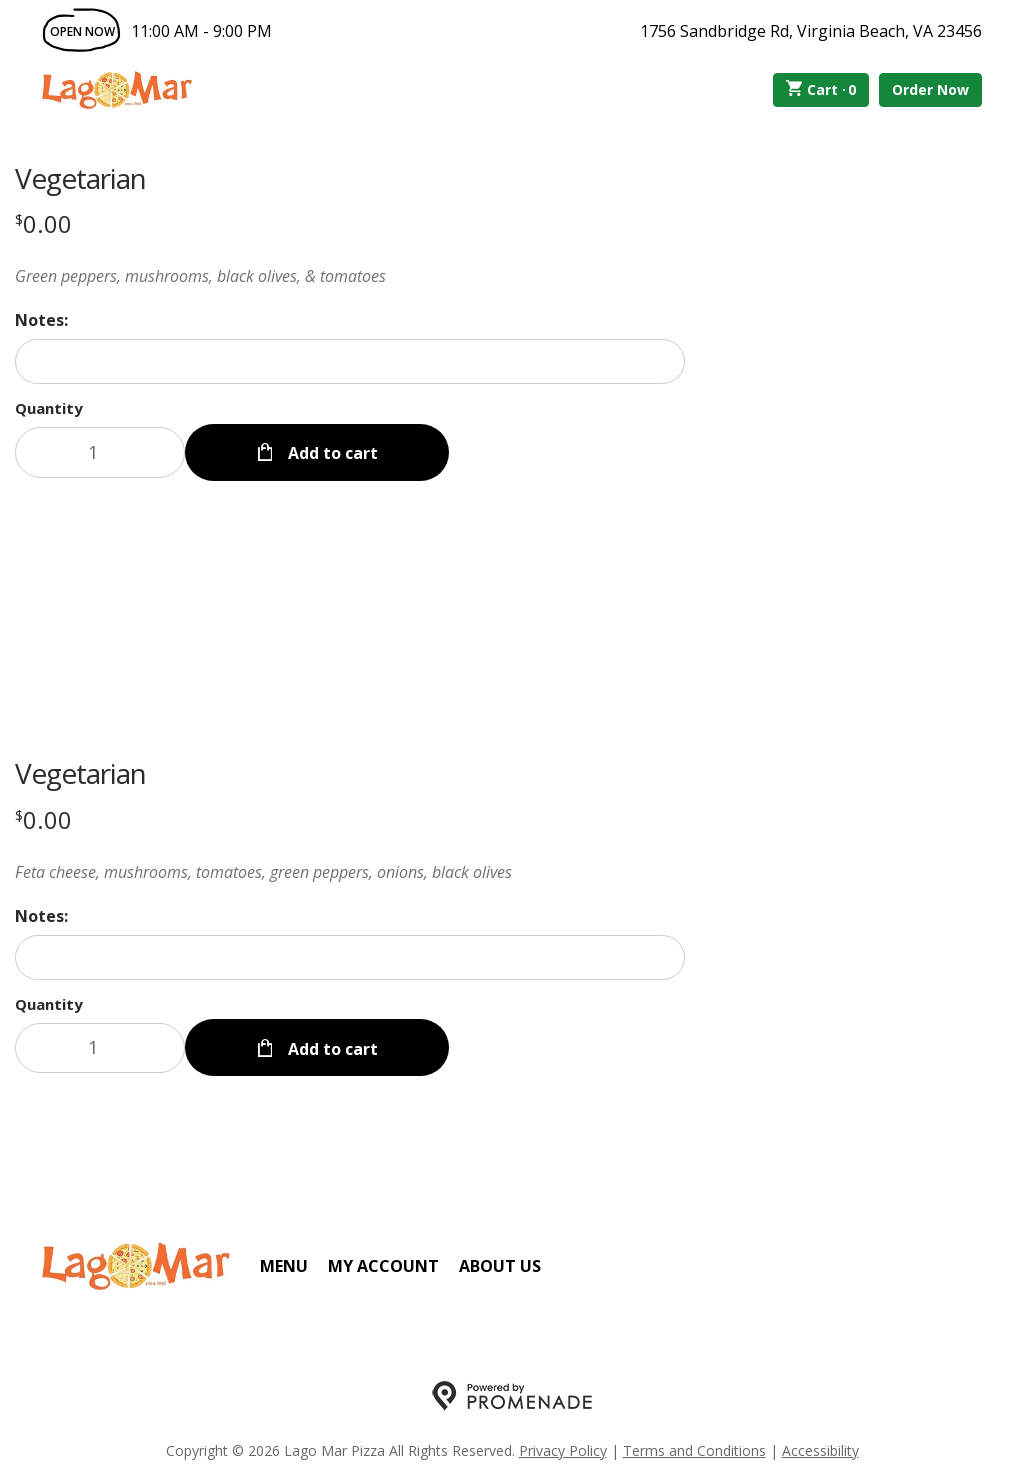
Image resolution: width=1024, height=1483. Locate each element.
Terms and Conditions (694, 1448)
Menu (284, 1264)
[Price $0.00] (43, 223)
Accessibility (820, 1448)
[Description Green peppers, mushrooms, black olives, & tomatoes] (350, 276)
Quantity (49, 408)
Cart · (821, 90)
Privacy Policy (563, 1448)
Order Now (930, 89)
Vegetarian (80, 178)
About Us (500, 1264)
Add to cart (331, 452)
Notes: (41, 320)
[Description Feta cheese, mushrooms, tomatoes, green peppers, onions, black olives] (350, 871)
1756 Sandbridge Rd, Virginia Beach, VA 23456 (811, 31)
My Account (383, 1264)
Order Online (305, 90)
